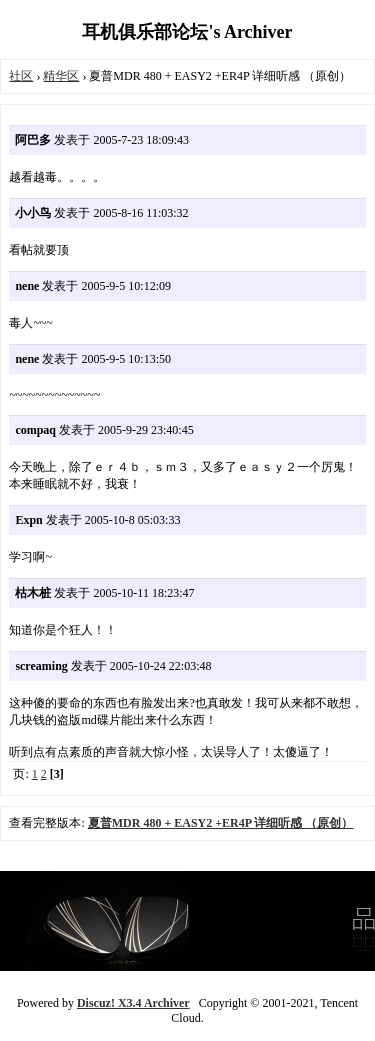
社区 (21, 76)
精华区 (61, 76)
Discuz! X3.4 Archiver (133, 1003)
